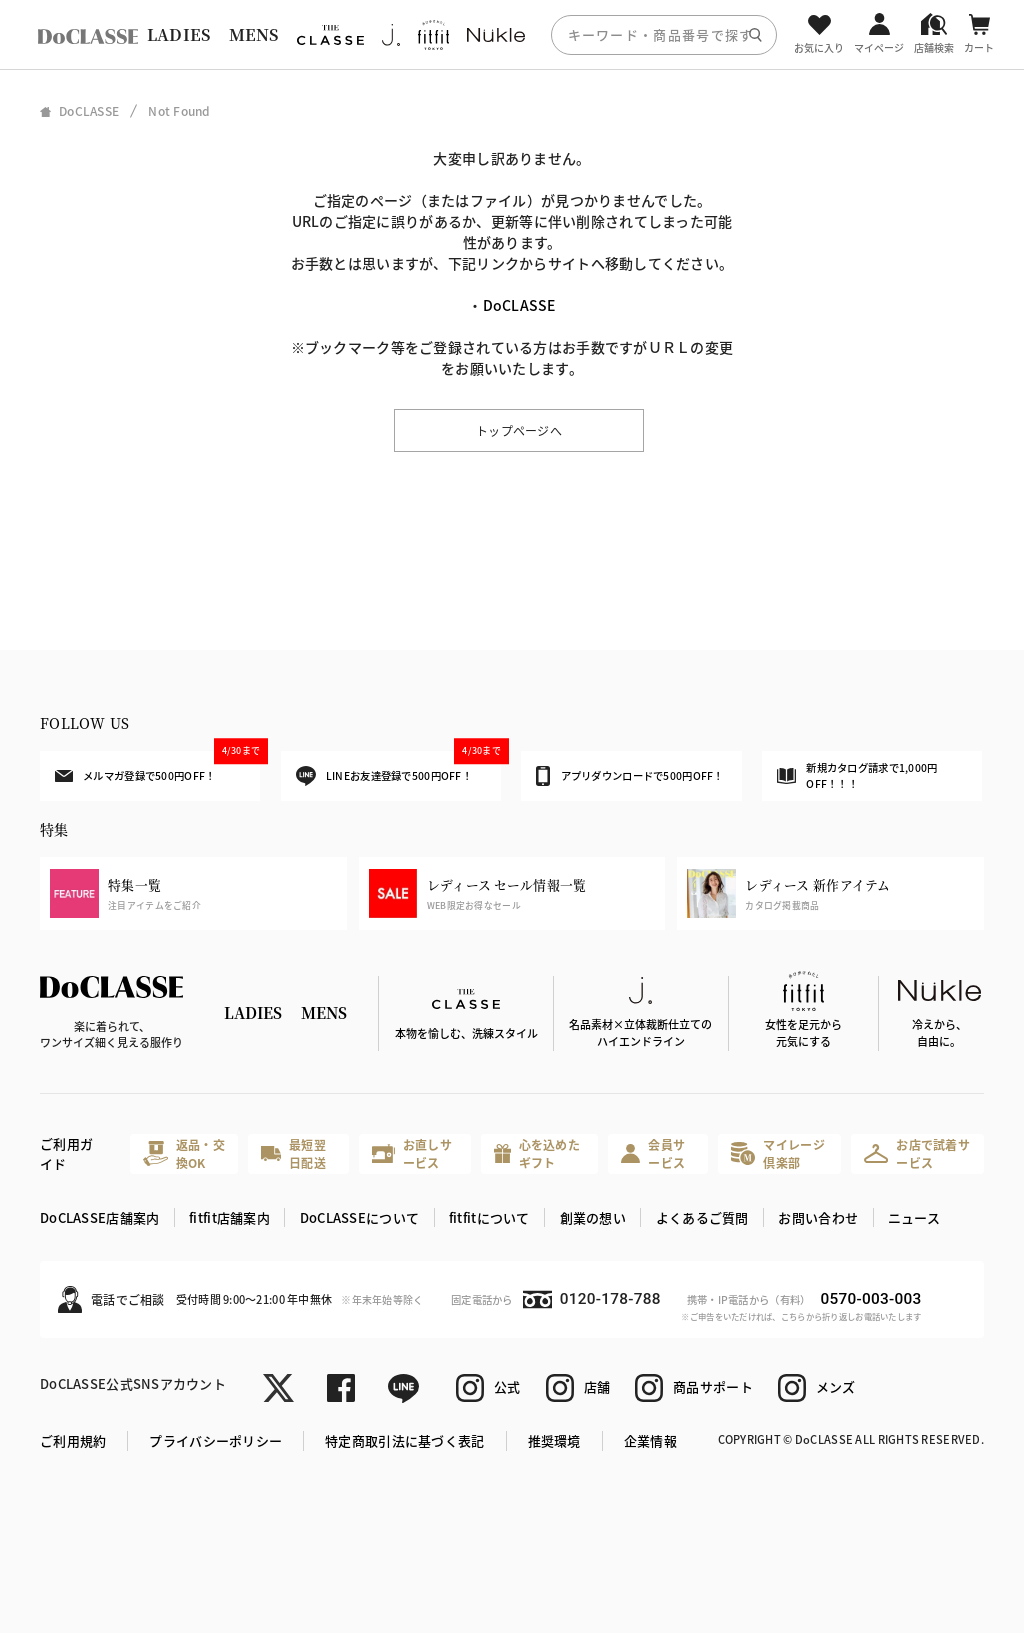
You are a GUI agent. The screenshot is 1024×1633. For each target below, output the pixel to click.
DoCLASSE (519, 305)
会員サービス (653, 1153)
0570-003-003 (870, 1299)
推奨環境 (554, 1440)
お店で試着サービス (917, 1153)
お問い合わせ (818, 1217)
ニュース (914, 1217)
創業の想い (593, 1217)
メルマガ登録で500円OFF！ (157, 767)
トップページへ (519, 430)
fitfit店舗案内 (229, 1217)
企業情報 (650, 1440)
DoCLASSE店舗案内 (99, 1217)
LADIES (179, 34)
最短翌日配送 (293, 1153)
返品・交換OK (184, 1153)
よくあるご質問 (702, 1217)
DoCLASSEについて (359, 1217)
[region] (512, 34)
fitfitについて (489, 1217)
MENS (254, 34)
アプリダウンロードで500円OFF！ (629, 776)
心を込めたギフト (537, 1153)
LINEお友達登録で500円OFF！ (398, 768)
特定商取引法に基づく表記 (404, 1440)
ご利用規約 (73, 1440)
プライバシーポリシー (215, 1440)
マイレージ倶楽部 (778, 1153)
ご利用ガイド (66, 1153)
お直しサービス (412, 1153)
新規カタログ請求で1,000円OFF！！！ (857, 775)
